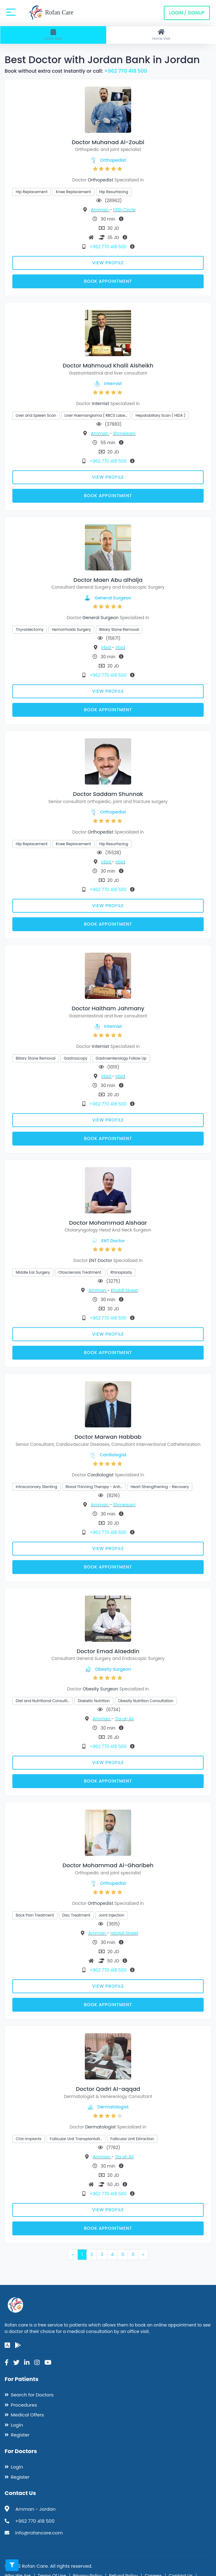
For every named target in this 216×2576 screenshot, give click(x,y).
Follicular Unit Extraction (132, 2138)
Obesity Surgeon (113, 1669)
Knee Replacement (73, 191)
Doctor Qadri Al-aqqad (108, 2089)
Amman (100, 210)
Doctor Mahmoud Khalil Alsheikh (108, 365)
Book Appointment (108, 281)
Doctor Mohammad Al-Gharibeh (108, 1865)
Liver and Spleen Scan (36, 415)
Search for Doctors (32, 2394)
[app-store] (7, 2345)
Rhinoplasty (121, 1272)
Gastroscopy (75, 1058)
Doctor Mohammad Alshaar (108, 1223)
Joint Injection (111, 1915)
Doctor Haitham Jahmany (108, 1008)
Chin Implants (29, 2138)
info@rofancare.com (39, 2532)
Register (20, 2435)
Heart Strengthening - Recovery (160, 1486)
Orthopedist (113, 160)
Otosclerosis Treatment (80, 1272)
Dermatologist (113, 2107)
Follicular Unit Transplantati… (76, 2138)
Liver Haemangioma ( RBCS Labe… (95, 415)
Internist (113, 383)
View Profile (108, 263)
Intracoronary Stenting (36, 1486)
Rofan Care (50, 13)
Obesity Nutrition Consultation (145, 1700)
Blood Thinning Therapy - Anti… (94, 1486)
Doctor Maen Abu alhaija (108, 580)
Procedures (24, 2405)
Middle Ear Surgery (33, 1272)
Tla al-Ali (124, 1719)
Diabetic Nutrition (94, 1700)
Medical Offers (27, 2415)
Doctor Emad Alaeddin (108, 1651)
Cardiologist (113, 1455)
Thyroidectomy (30, 629)
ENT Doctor (113, 1241)
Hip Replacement (32, 191)
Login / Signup (187, 13)
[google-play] (18, 2345)
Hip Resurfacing (113, 191)
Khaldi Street (124, 1290)
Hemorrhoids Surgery (71, 629)
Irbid (106, 647)
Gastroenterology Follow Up (121, 1058)
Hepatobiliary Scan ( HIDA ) (160, 415)
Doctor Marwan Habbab (108, 1437)
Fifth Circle (124, 210)
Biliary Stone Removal (119, 629)
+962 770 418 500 (125, 71)
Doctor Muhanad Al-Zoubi (108, 142)
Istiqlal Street (124, 1933)
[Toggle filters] (12, 2565)
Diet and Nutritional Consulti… (42, 1700)
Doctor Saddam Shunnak (108, 794)
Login (17, 2425)
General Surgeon (113, 598)
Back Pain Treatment (35, 1915)
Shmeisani (124, 433)
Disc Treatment (76, 1915)
